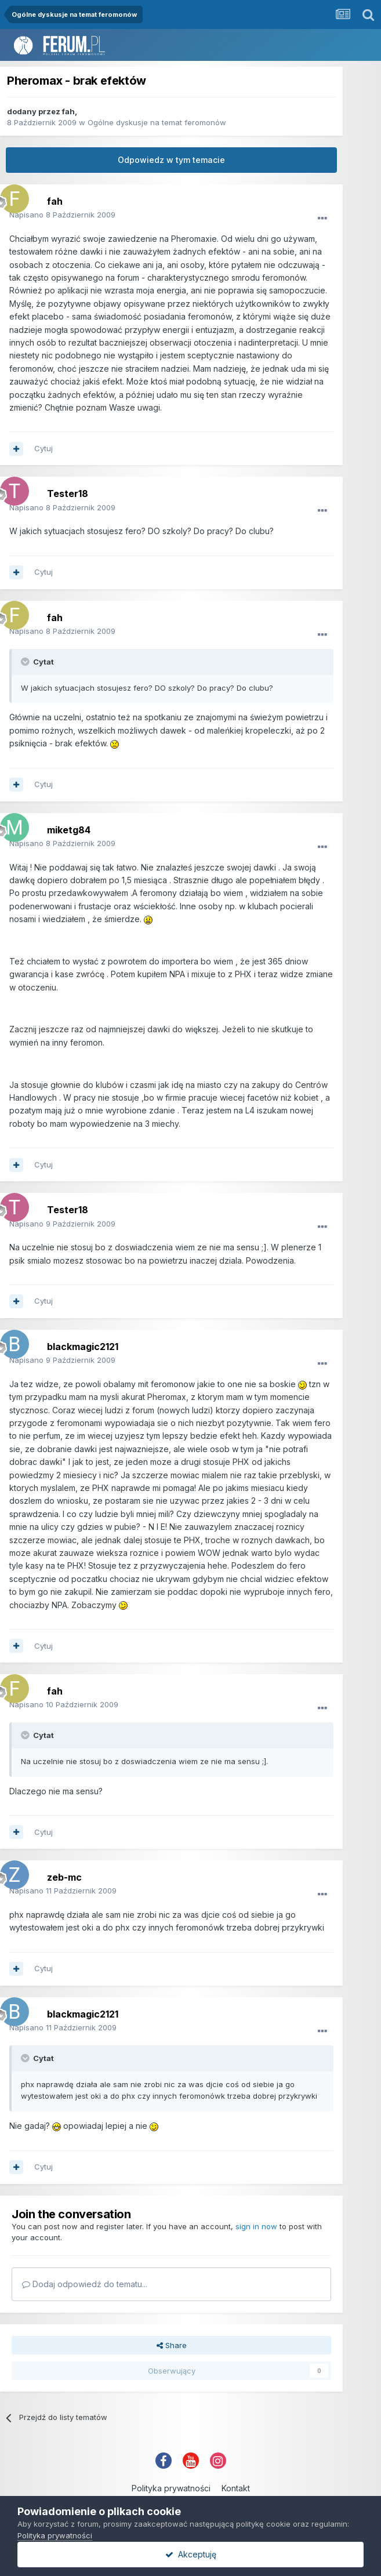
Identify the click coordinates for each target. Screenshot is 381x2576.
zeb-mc (64, 1877)
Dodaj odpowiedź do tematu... (84, 2284)
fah (68, 111)
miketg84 (68, 830)
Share (172, 2345)
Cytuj (43, 448)
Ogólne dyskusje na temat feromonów (157, 122)
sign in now (256, 2226)
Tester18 (67, 493)
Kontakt (236, 2488)
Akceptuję (190, 2554)
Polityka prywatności (171, 2488)
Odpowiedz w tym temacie (171, 160)
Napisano (62, 214)
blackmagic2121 (82, 1346)
